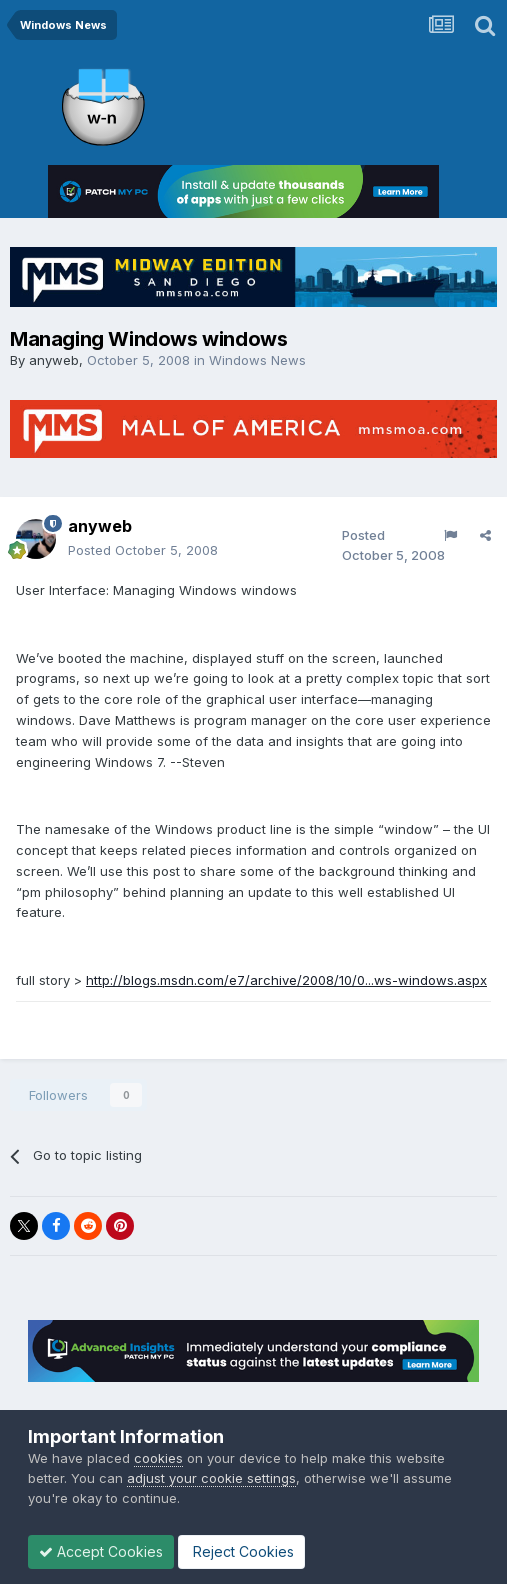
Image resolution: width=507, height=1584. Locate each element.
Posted (143, 550)
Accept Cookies (101, 1551)
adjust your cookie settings (211, 1478)
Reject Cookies (241, 1551)
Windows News (257, 360)
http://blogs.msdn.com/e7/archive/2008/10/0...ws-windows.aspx (286, 980)
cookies (158, 1458)
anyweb (54, 360)
